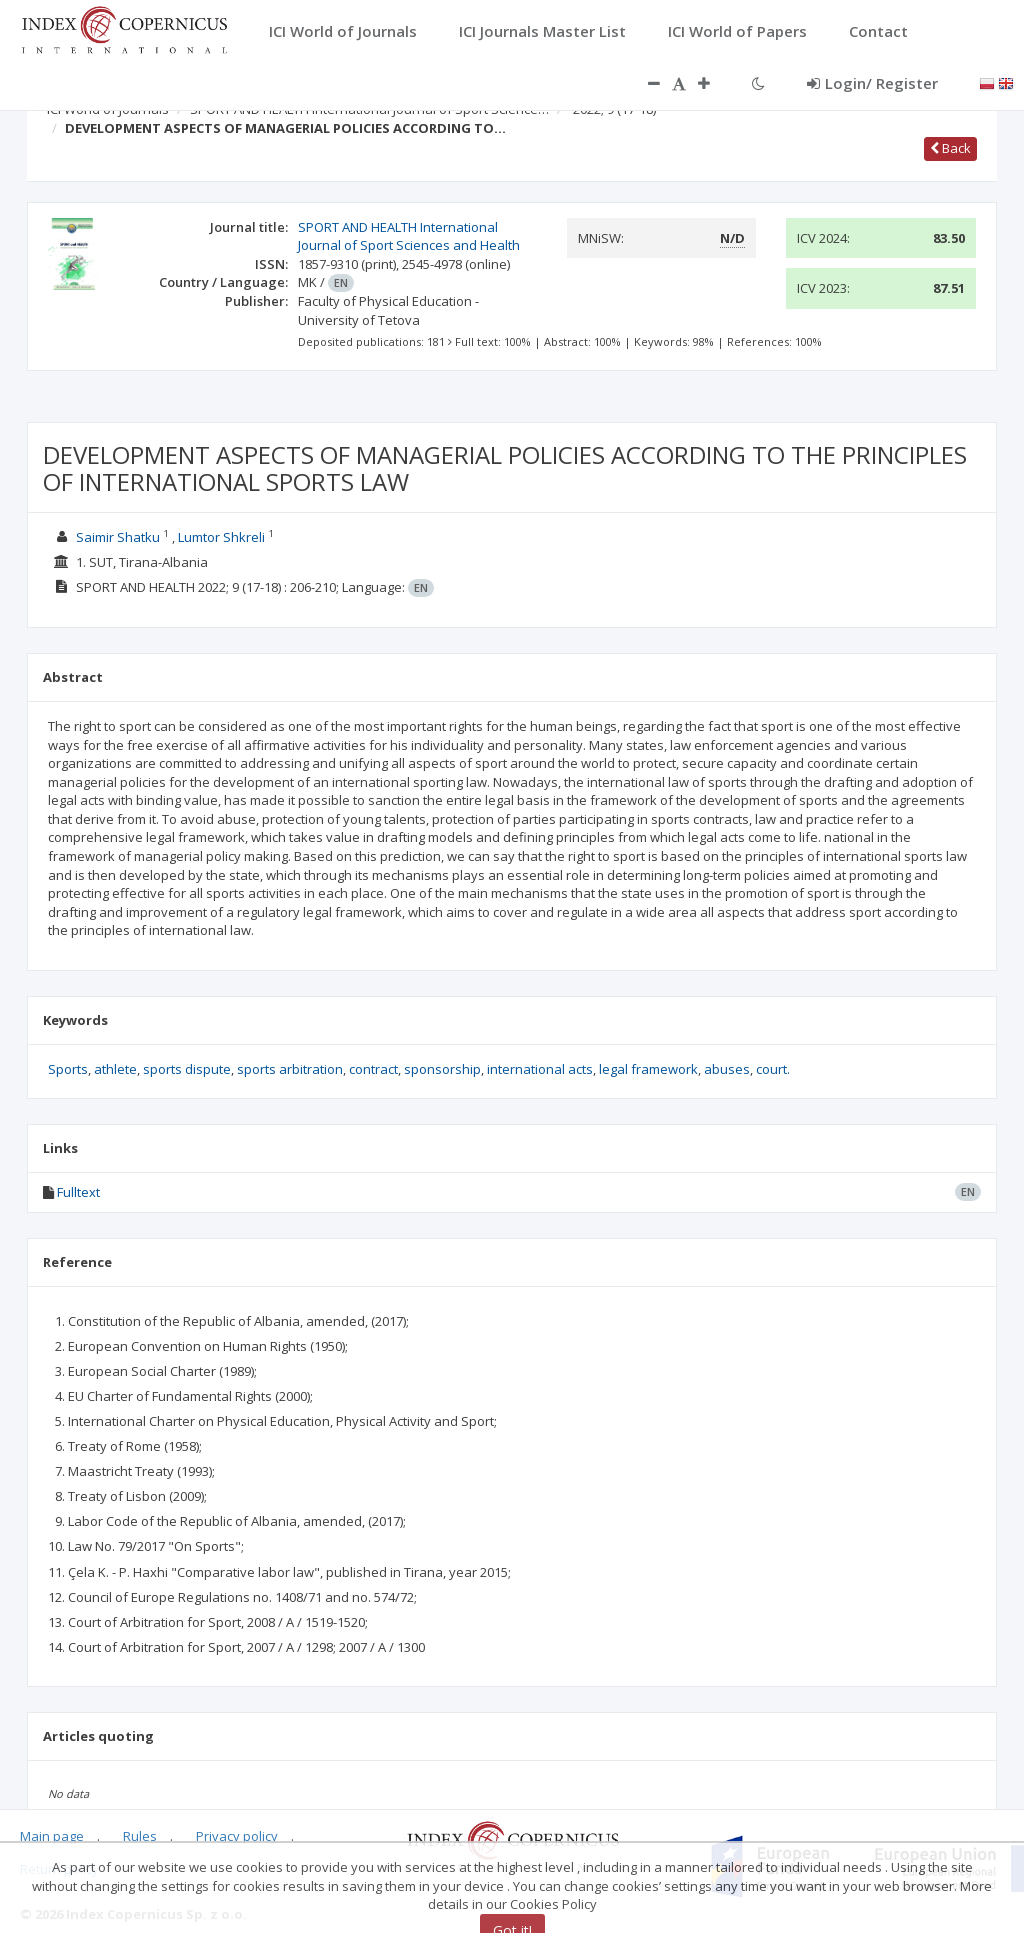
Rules (140, 1836)
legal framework (648, 1069)
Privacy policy (237, 1836)
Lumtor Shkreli (221, 537)
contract (373, 1069)
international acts (540, 1069)
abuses (727, 1069)
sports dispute (187, 1069)
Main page (52, 1836)
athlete (115, 1069)
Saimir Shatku (118, 537)
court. (773, 1069)
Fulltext (78, 1192)
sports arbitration (290, 1069)
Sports (68, 1069)
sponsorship (442, 1069)
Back (950, 148)
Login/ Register (872, 83)
